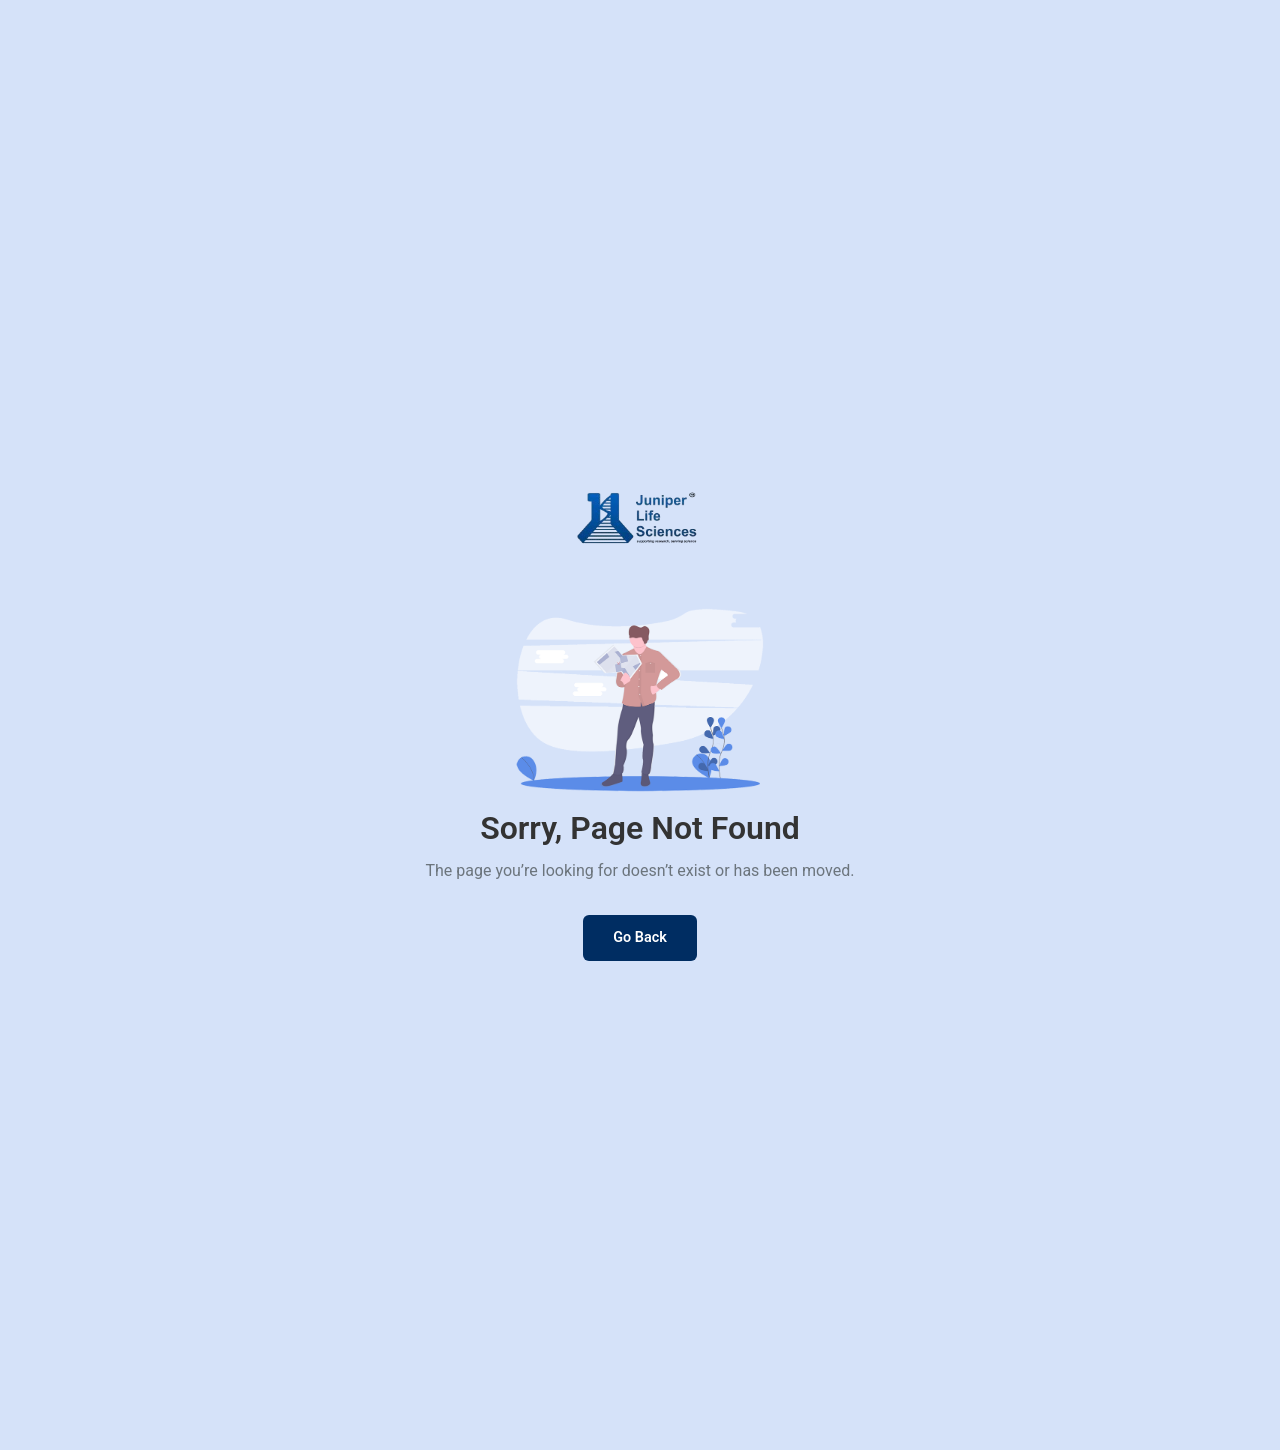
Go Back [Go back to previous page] (640, 937)
